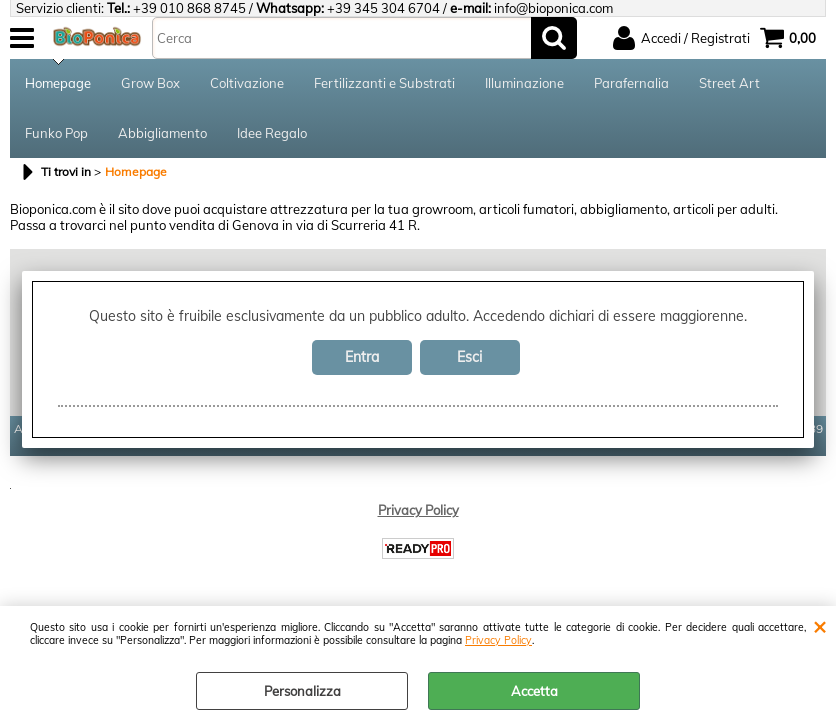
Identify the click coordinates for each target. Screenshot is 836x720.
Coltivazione (247, 83)
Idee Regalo (272, 133)
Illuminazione (524, 83)
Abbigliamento (162, 133)
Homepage (58, 83)
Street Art (729, 83)
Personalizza (302, 691)
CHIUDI (819, 626)
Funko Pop (56, 133)
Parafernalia (631, 83)
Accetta (534, 691)
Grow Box (150, 83)
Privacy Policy (498, 640)
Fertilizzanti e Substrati (384, 83)
